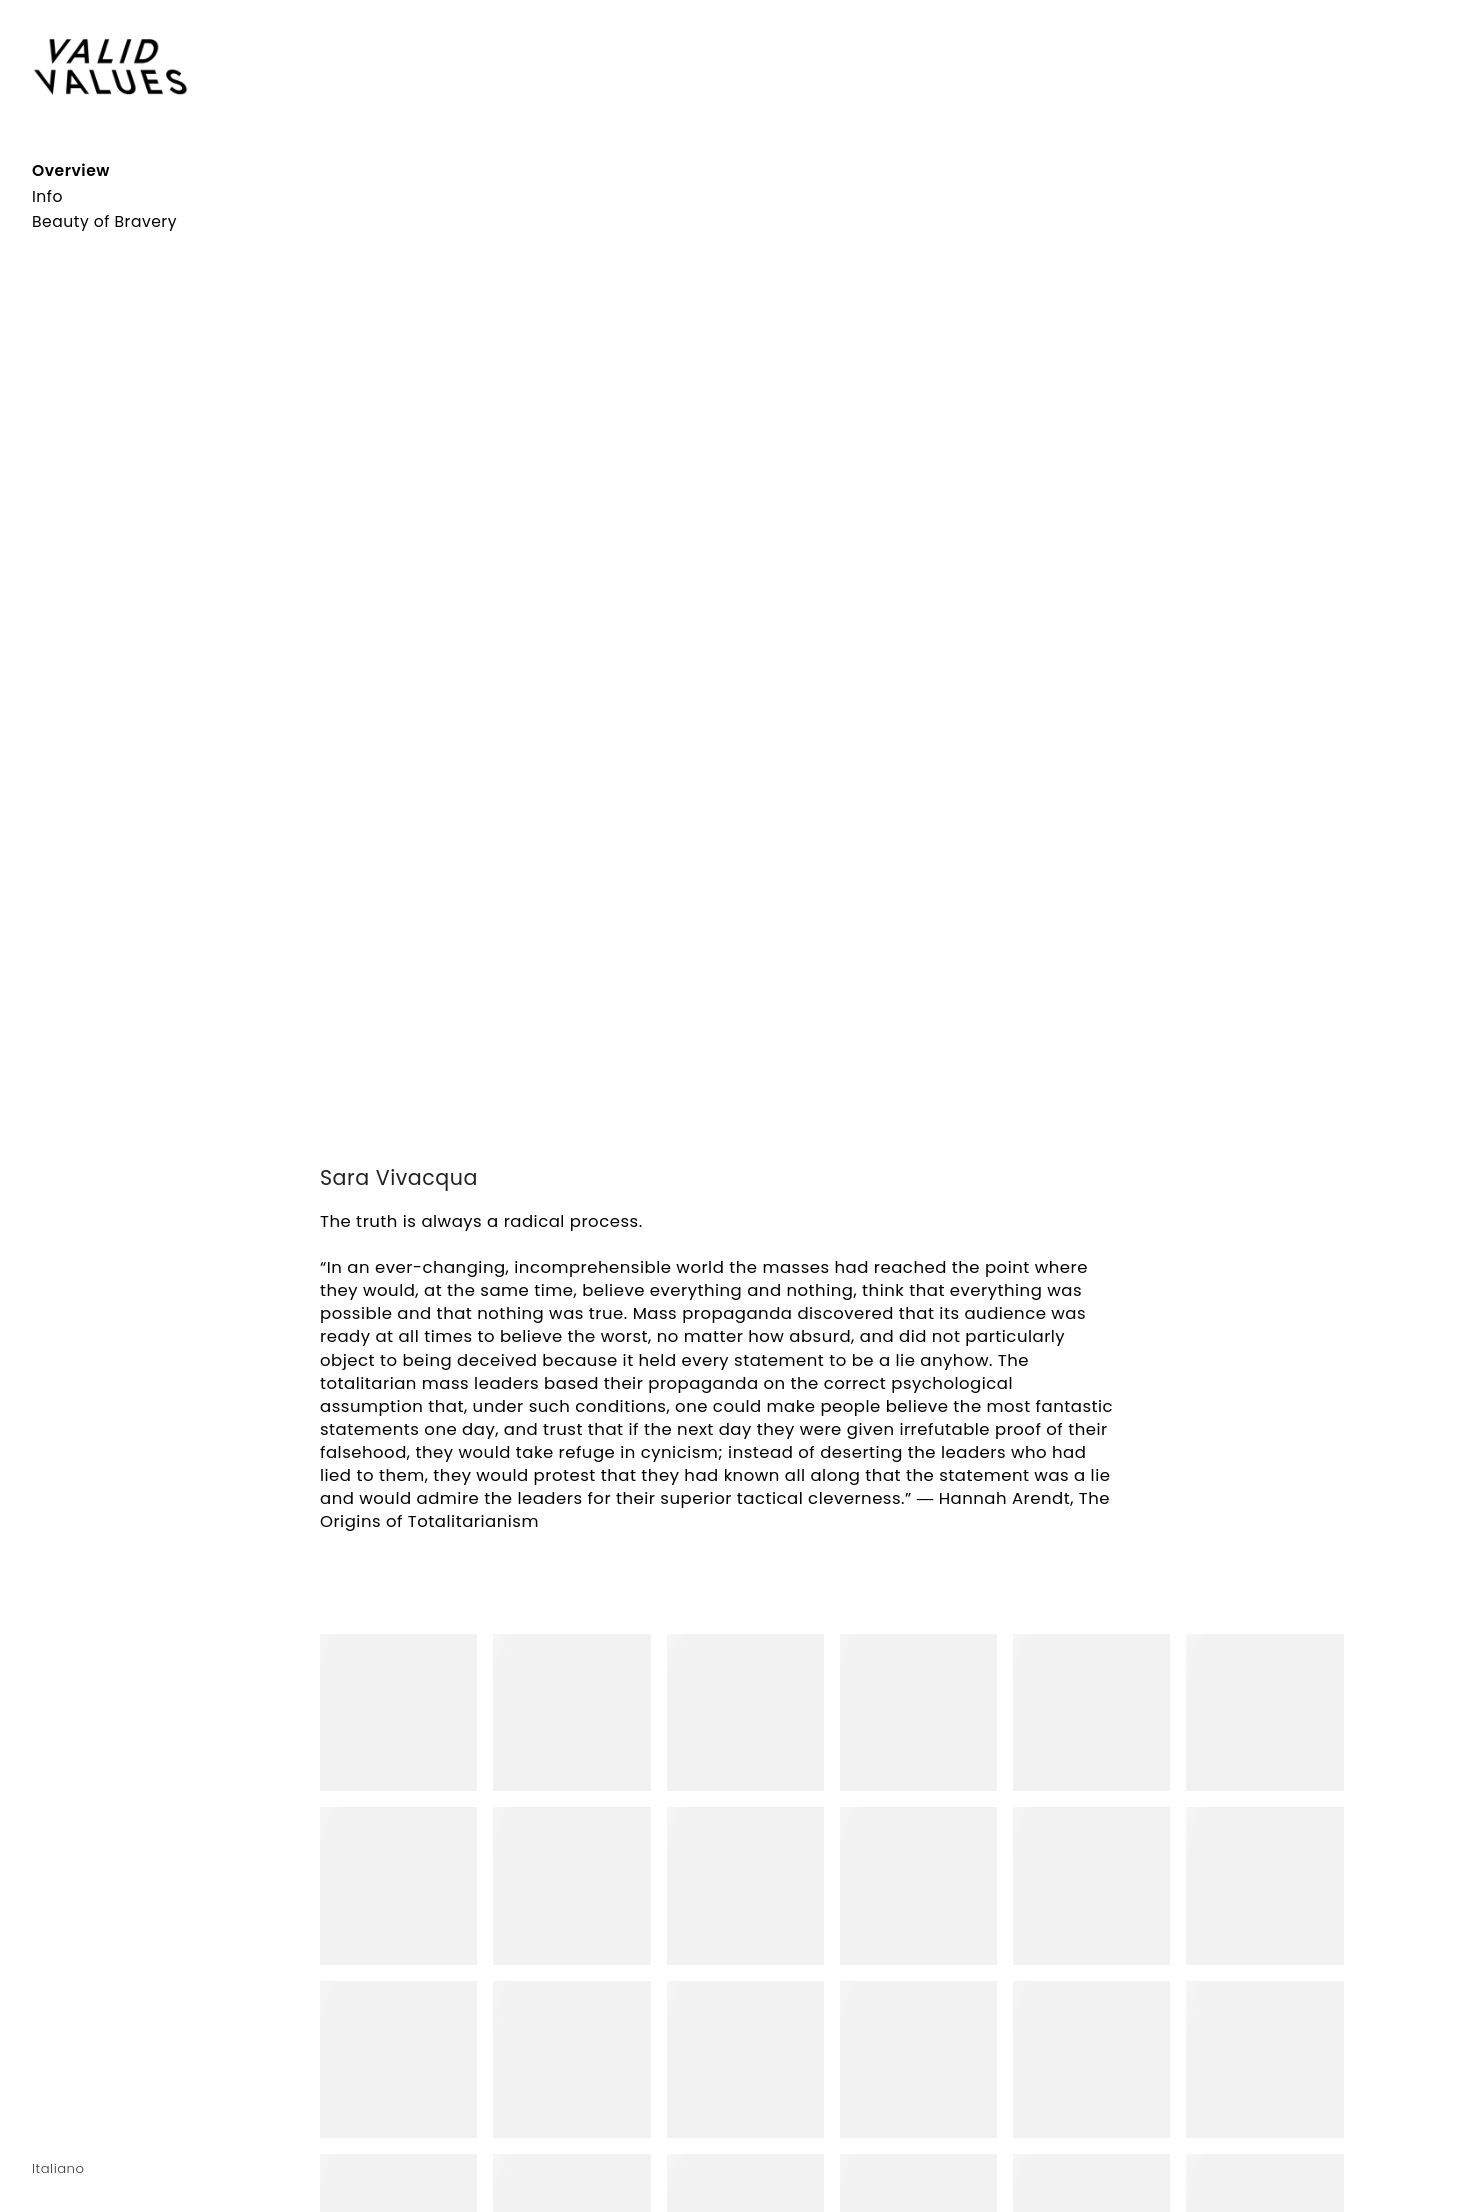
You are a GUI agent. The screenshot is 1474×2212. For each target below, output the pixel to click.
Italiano (58, 2168)
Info (47, 196)
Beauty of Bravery (104, 221)
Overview (71, 170)
